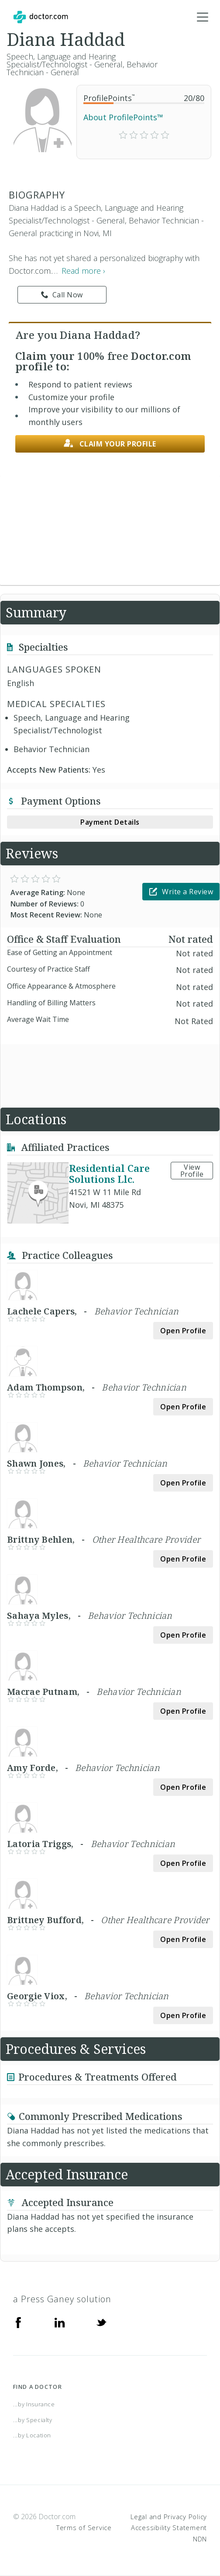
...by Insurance (34, 2404)
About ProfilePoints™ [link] (123, 117)
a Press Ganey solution (62, 2299)
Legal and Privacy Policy (169, 2516)
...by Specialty (32, 2420)
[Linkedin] (60, 2322)
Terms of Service (84, 2527)
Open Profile (183, 1330)
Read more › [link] (83, 270)
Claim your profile (110, 443)
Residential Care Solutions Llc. (109, 1173)
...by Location (32, 2435)
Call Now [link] (62, 294)
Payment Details (110, 822)
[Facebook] (18, 2322)
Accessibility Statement (169, 2527)
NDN (200, 2538)
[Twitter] (101, 2322)
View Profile (192, 1170)
